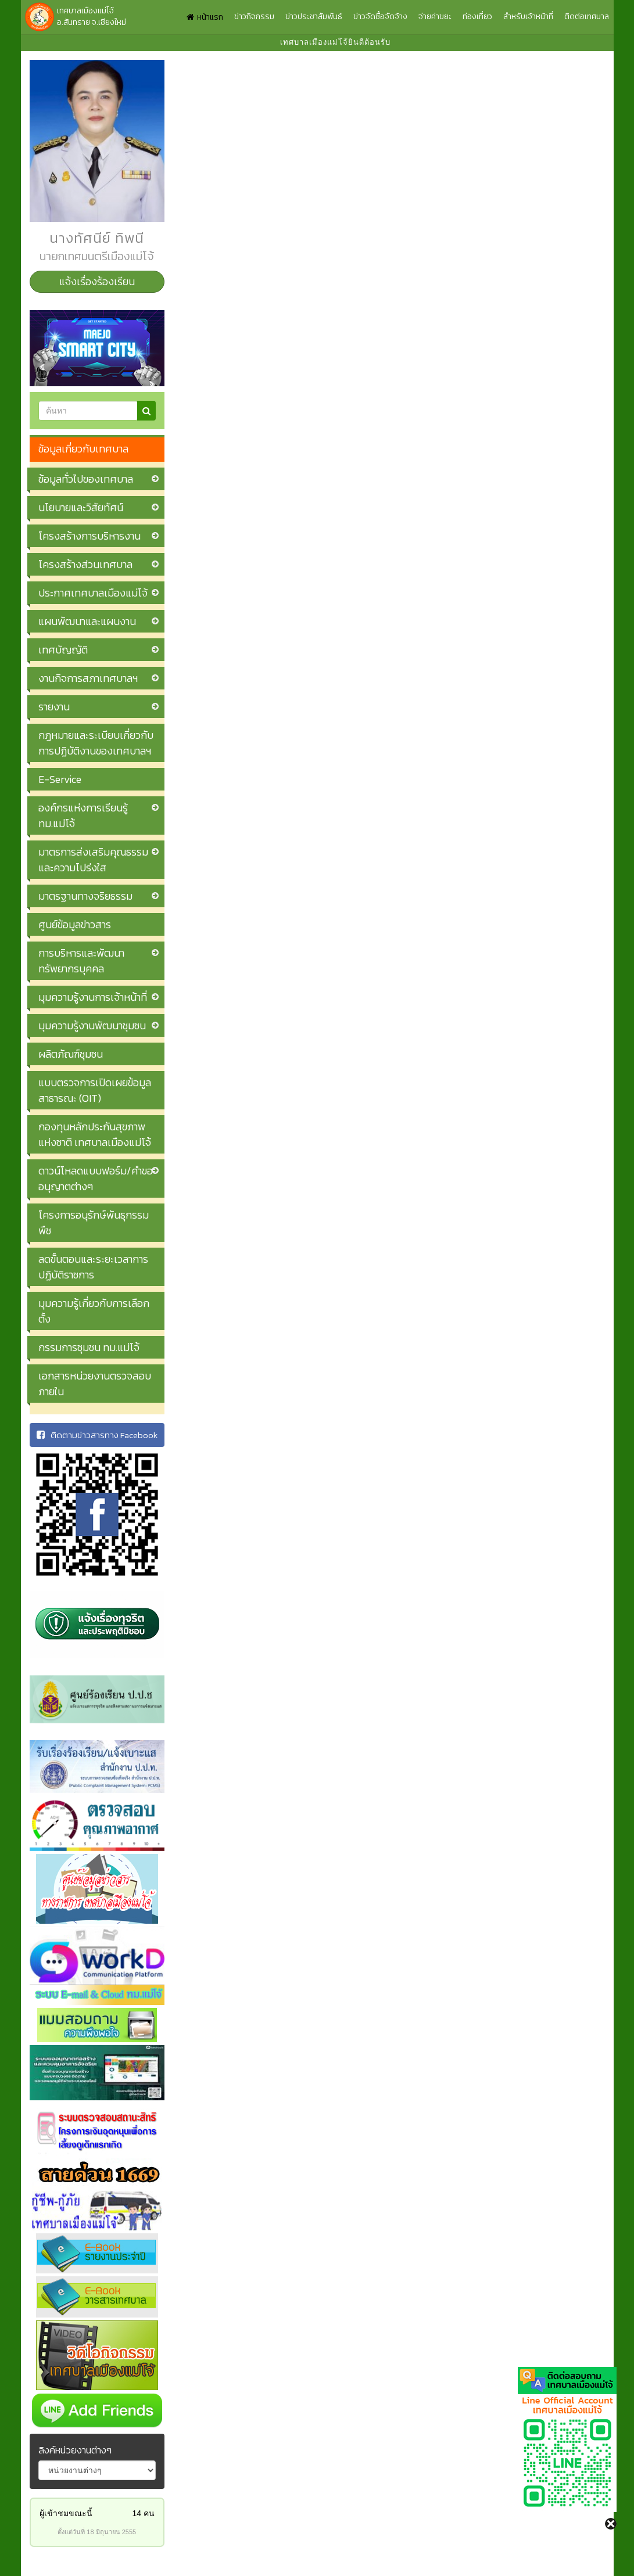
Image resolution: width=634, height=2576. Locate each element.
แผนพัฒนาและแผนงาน (87, 621)
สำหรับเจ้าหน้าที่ (528, 16)
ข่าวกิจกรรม (254, 16)
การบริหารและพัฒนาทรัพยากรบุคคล (81, 960)
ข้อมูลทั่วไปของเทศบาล (85, 479)
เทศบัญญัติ (63, 650)
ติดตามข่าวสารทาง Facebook (97, 1435)
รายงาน (54, 706)
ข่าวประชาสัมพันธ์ (313, 16)
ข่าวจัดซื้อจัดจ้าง (380, 16)
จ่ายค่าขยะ (435, 16)
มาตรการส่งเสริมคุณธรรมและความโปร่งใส (93, 859)
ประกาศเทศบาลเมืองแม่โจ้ (93, 593)
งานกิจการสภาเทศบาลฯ (88, 678)
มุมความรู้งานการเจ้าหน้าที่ (92, 997)
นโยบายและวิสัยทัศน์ (80, 507)
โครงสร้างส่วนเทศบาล (85, 564)
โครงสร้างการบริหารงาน (89, 536)
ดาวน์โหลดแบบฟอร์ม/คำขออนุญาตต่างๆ (95, 1178)
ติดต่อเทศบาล (586, 16)
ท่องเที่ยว (477, 16)
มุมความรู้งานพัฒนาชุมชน (92, 1025)
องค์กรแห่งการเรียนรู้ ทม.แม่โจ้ (83, 815)
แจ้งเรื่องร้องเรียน (97, 281)
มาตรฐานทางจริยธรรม (85, 896)
